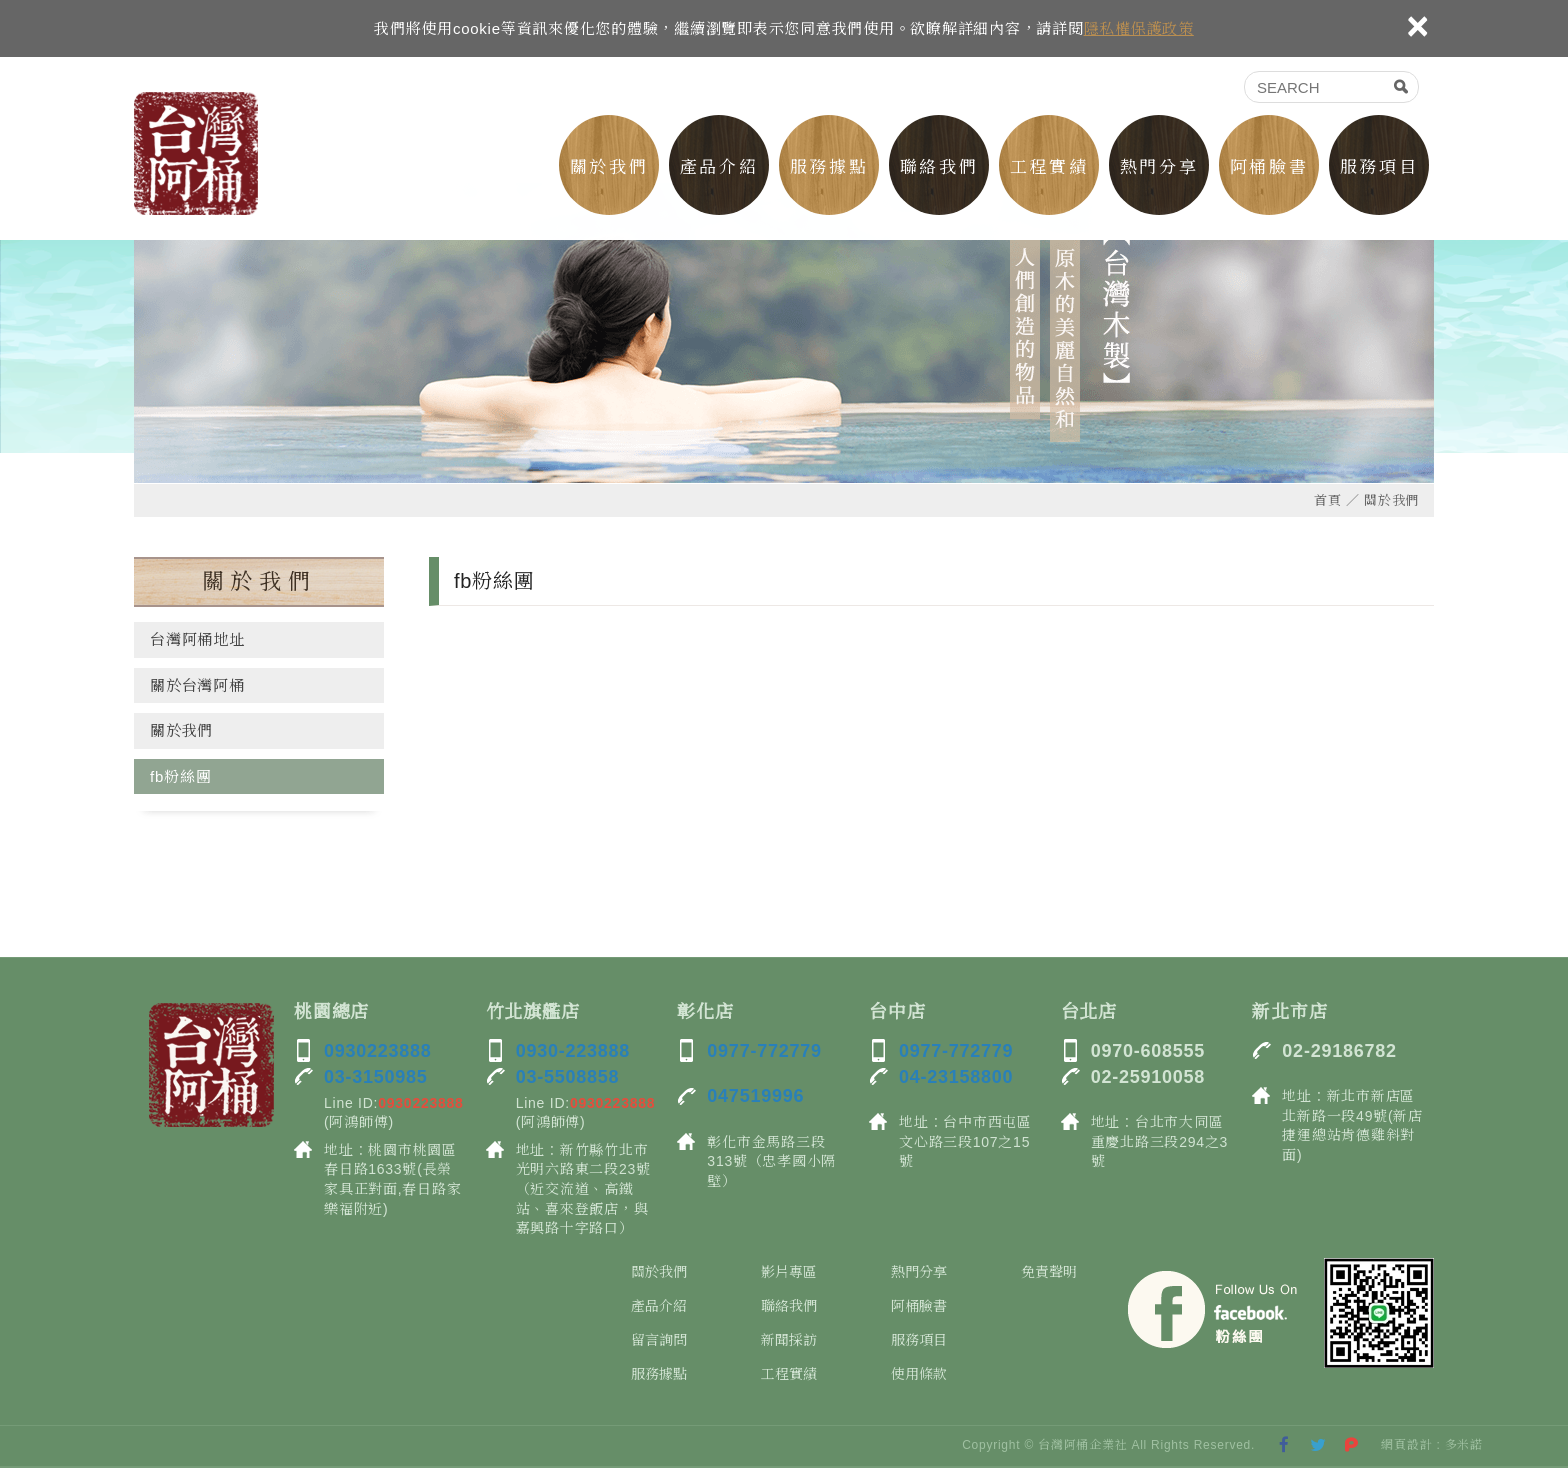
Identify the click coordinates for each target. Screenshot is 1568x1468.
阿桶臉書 (1269, 167)
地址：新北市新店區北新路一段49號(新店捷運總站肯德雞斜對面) (1352, 1125)
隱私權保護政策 (1139, 28)
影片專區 (789, 1272)
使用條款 (919, 1374)
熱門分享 (1159, 167)
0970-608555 (1148, 1051)
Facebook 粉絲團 (1214, 1313)
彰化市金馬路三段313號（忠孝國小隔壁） (771, 1161)
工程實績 (1049, 167)
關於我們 (609, 167)
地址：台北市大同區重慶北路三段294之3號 (1159, 1141)
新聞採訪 (789, 1340)
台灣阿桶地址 (197, 639)
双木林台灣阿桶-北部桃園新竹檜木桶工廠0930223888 (196, 153)
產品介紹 (719, 167)
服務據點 (829, 167)
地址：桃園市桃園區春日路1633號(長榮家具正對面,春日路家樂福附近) (392, 1179)
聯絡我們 (939, 167)
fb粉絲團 (180, 776)
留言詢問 (659, 1340)
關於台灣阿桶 (197, 685)
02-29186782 (1339, 1051)
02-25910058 (1148, 1077)
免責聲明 (1049, 1272)
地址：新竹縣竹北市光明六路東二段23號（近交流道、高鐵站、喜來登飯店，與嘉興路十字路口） (583, 1189)
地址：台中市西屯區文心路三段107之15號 (965, 1141)
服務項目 (1379, 167)
